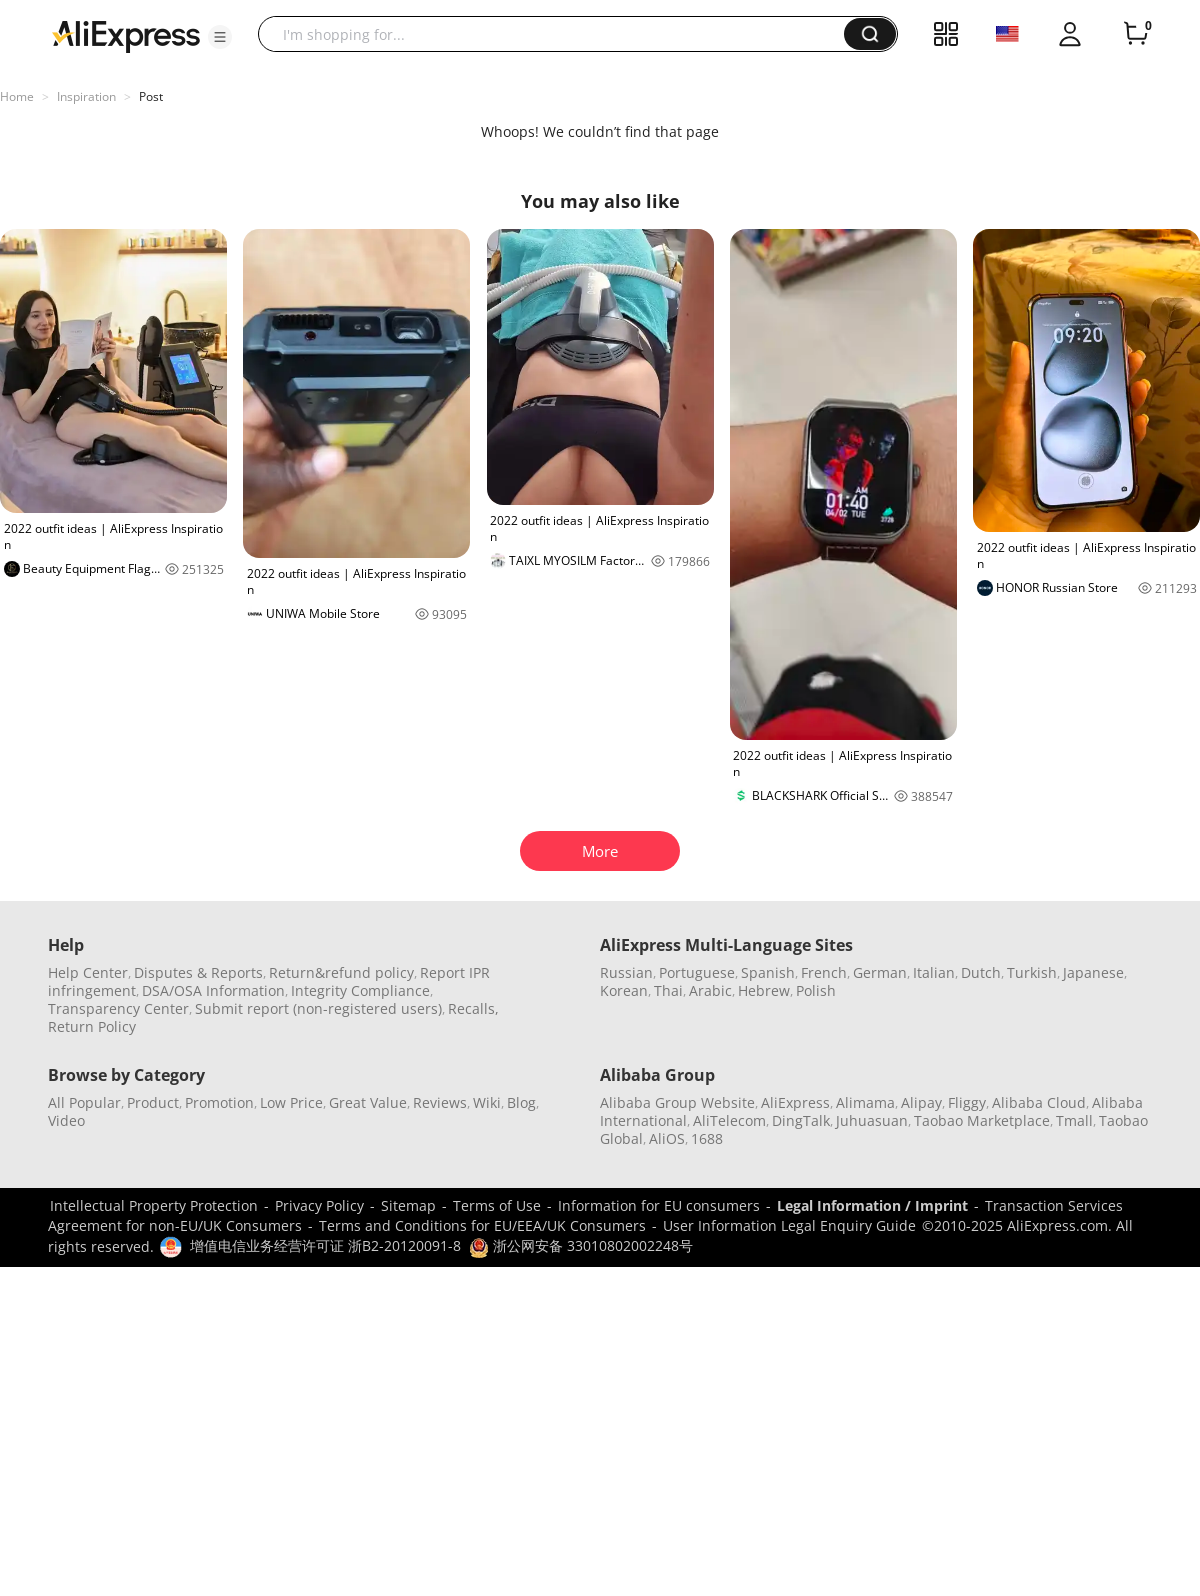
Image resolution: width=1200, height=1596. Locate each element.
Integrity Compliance (360, 990)
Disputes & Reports (198, 972)
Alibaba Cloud (1039, 1102)
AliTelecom (729, 1120)
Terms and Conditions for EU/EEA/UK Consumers (482, 1225)
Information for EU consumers (659, 1205)
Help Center (88, 972)
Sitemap (408, 1205)
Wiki (487, 1102)
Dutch (981, 972)
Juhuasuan (872, 1120)
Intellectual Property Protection (154, 1205)
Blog (521, 1102)
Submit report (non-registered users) (318, 1008)
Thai (668, 990)
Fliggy (967, 1102)
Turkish (1032, 972)
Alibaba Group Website (677, 1102)
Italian (934, 972)
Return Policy (92, 1026)
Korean (624, 990)
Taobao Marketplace (982, 1120)
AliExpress (795, 1102)
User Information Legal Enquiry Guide (789, 1225)
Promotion (219, 1102)
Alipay (921, 1102)
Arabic (710, 990)
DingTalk (801, 1120)
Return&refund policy (341, 972)
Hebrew (764, 990)
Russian (626, 972)
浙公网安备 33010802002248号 (581, 1245)
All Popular (84, 1102)
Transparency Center (118, 1008)
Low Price (291, 1102)
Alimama (865, 1102)
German (880, 972)
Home (17, 96)
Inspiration (86, 96)
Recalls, (473, 1008)
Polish (816, 990)
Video (66, 1120)
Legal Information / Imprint (872, 1205)
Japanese (1093, 972)
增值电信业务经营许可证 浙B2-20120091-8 (325, 1245)
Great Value (368, 1102)
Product (153, 1102)
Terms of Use (497, 1205)
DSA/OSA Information (213, 990)
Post (151, 96)
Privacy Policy (319, 1205)
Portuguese (697, 972)
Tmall (1074, 1120)
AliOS (667, 1138)
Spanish (768, 972)
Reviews (440, 1102)
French (824, 972)
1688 (707, 1138)
